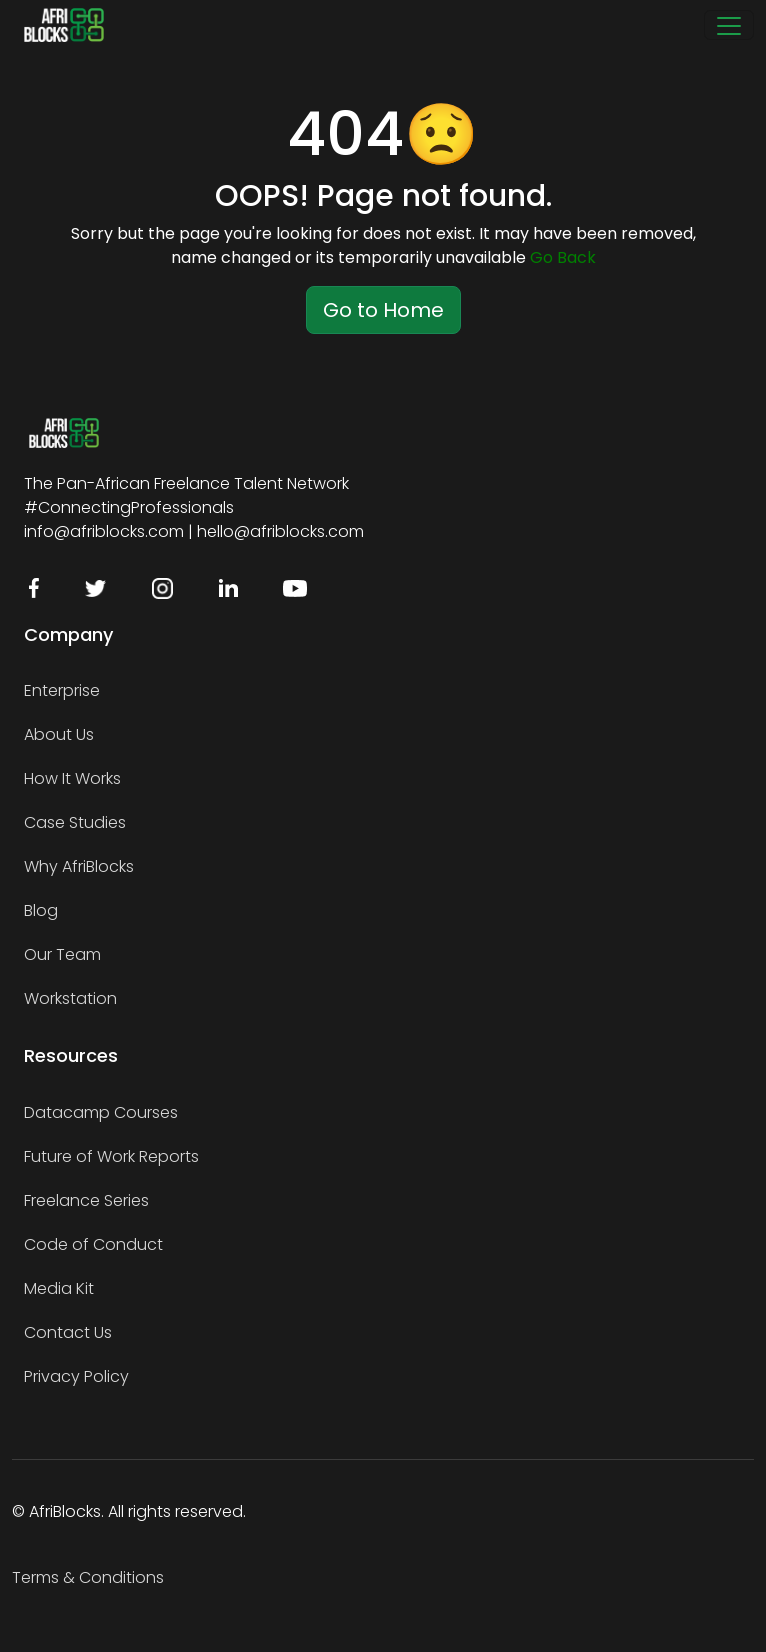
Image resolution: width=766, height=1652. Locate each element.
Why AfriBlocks (79, 866)
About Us (59, 734)
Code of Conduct (93, 1244)
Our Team (62, 954)
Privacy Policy (76, 1376)
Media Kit (59, 1288)
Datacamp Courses (101, 1112)
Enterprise (62, 690)
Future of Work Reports (111, 1156)
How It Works (72, 778)
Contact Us (68, 1332)
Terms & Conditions (88, 1577)
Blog (41, 910)
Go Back (563, 257)
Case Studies (75, 822)
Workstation (70, 998)
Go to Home (383, 310)
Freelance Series (86, 1200)
